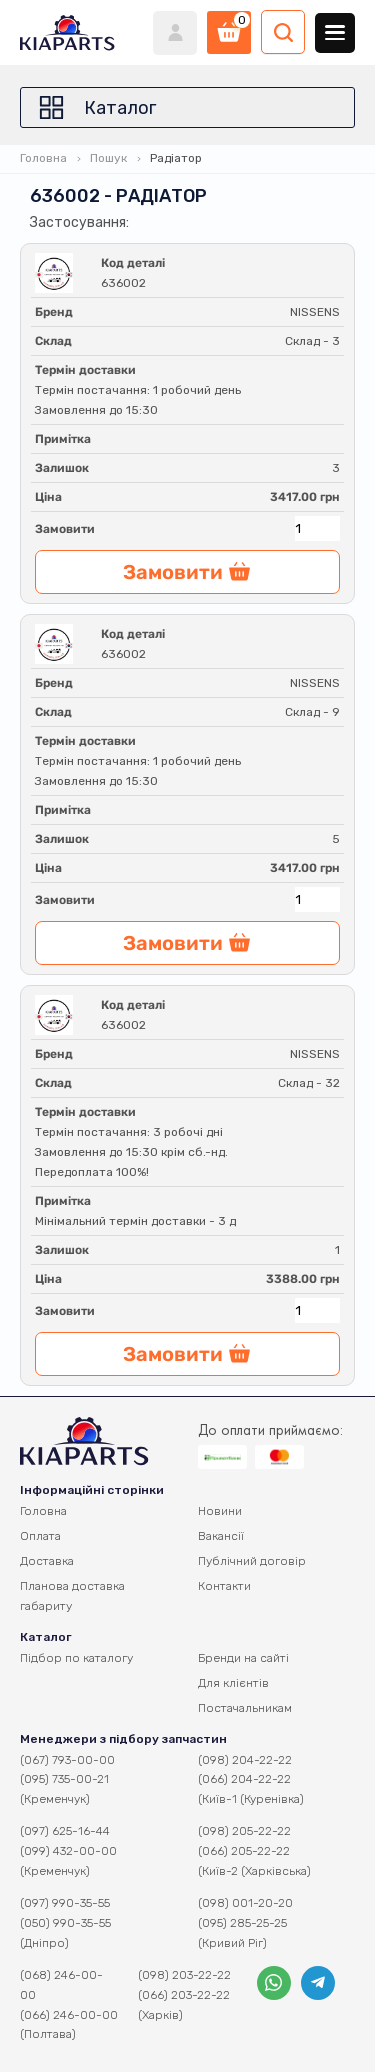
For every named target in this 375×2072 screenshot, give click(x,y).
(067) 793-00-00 (67, 1760)
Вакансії (221, 1536)
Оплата (40, 1536)
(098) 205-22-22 (244, 1831)
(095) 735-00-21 (64, 1779)
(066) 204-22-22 (244, 1779)
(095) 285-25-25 (242, 1923)
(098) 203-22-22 (184, 1975)
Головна (43, 158)
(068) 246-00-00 (61, 1985)
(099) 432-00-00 (68, 1851)
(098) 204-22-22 (245, 1760)
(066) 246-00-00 (69, 2015)
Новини (220, 1511)
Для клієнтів (233, 1683)
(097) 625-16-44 (65, 1831)
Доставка (47, 1561)
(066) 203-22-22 (184, 1995)
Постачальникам (245, 1708)
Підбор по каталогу (76, 1658)
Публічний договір (252, 1561)
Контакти (224, 1586)
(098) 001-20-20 (245, 1903)
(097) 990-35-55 (65, 1903)
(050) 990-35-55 (65, 1923)
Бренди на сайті (243, 1658)
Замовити (65, 529)
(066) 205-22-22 (244, 1851)
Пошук (108, 158)
